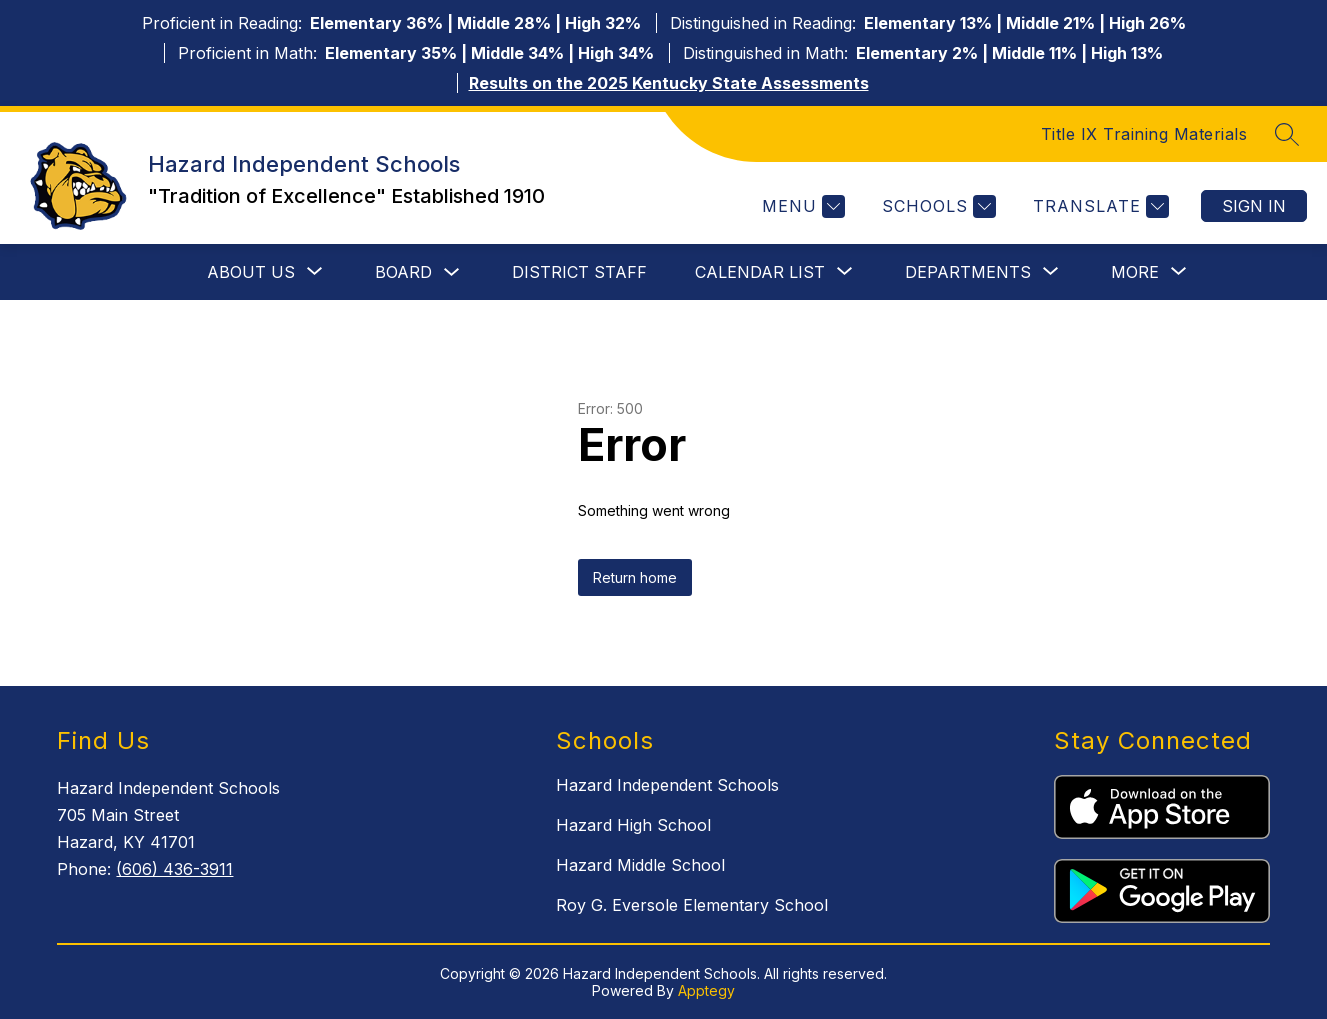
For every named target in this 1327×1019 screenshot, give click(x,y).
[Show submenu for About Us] (251, 272)
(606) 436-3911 (174, 869)
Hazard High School (633, 825)
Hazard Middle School (640, 865)
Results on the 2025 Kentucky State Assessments (669, 83)
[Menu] (801, 206)
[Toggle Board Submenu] (452, 272)
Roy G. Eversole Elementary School (692, 905)
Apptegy (706, 990)
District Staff (579, 272)
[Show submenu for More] (1135, 272)
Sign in (1254, 206)
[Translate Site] (1098, 206)
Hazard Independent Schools (667, 785)
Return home (635, 577)
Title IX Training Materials (1144, 134)
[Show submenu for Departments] (968, 272)
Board (403, 272)
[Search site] (1287, 134)
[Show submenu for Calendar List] (760, 272)
